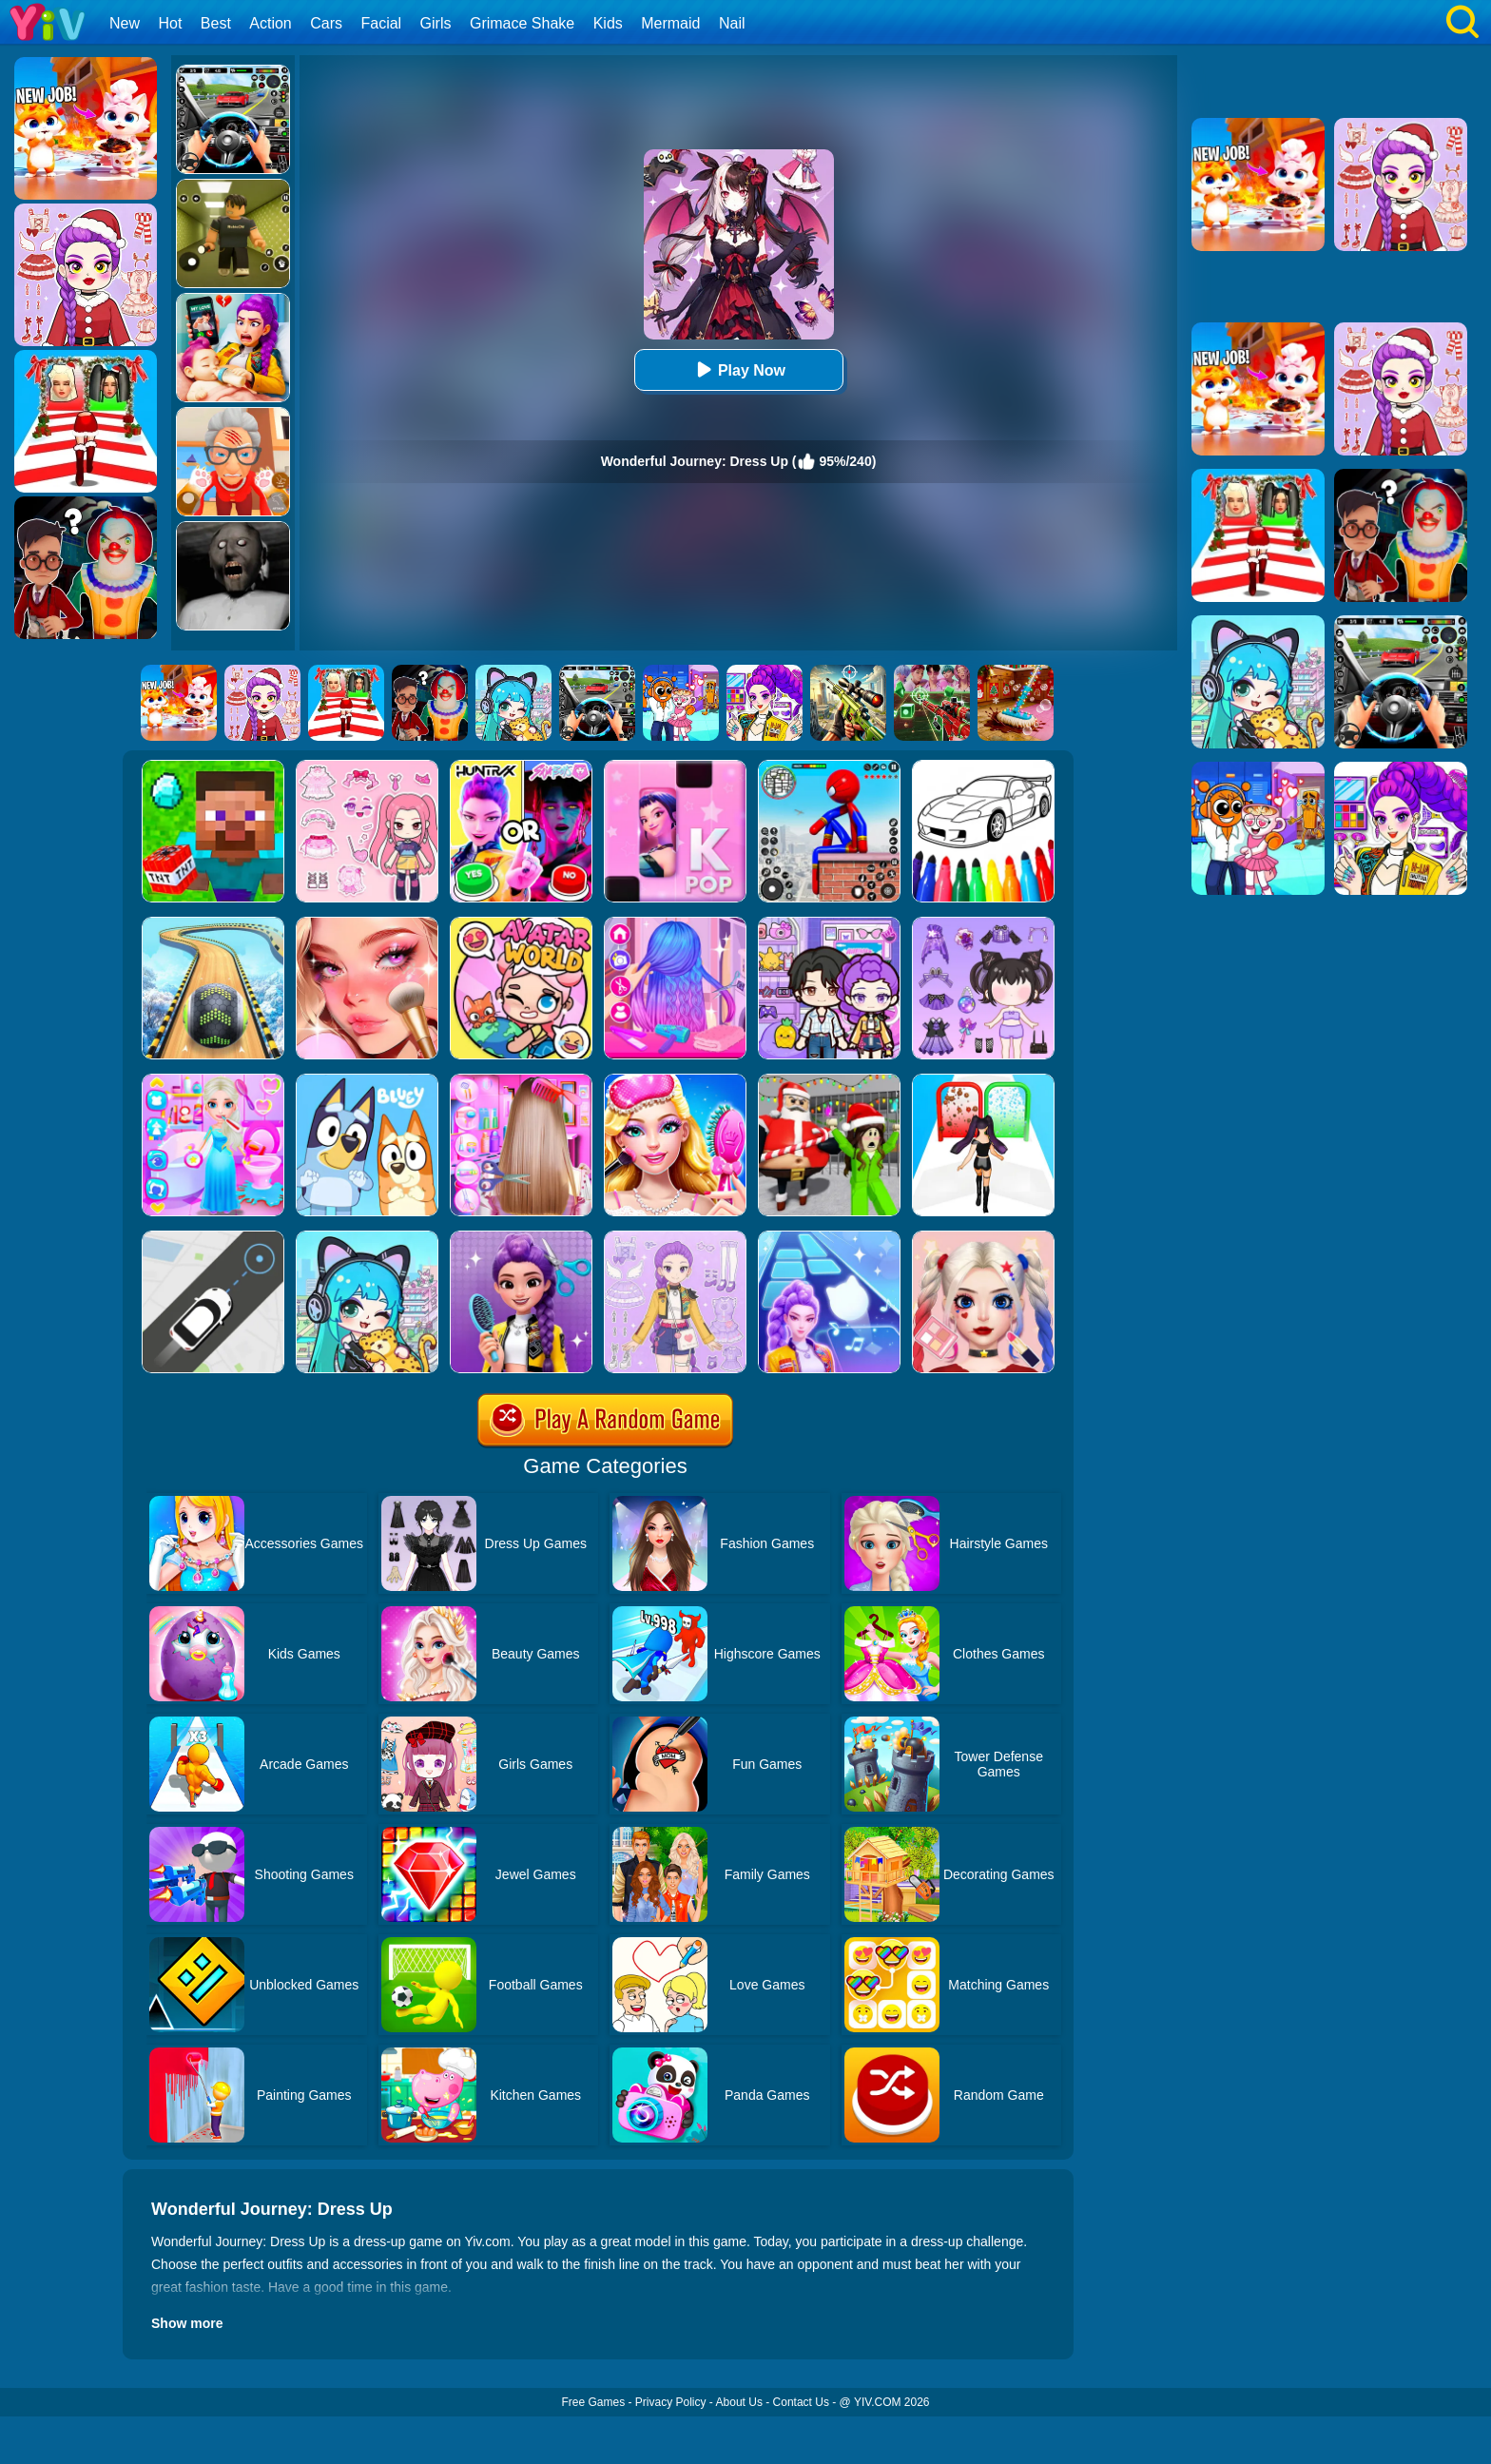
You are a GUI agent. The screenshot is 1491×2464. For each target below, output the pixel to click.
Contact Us (801, 2402)
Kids (608, 23)
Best (216, 23)
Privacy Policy (671, 2402)
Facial (380, 23)
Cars (326, 23)
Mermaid (670, 23)
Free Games (593, 2402)
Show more (187, 2323)
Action (270, 23)
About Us (739, 2402)
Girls (436, 23)
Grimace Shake (522, 23)
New (124, 23)
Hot (170, 23)
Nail (732, 23)
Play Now (738, 369)
